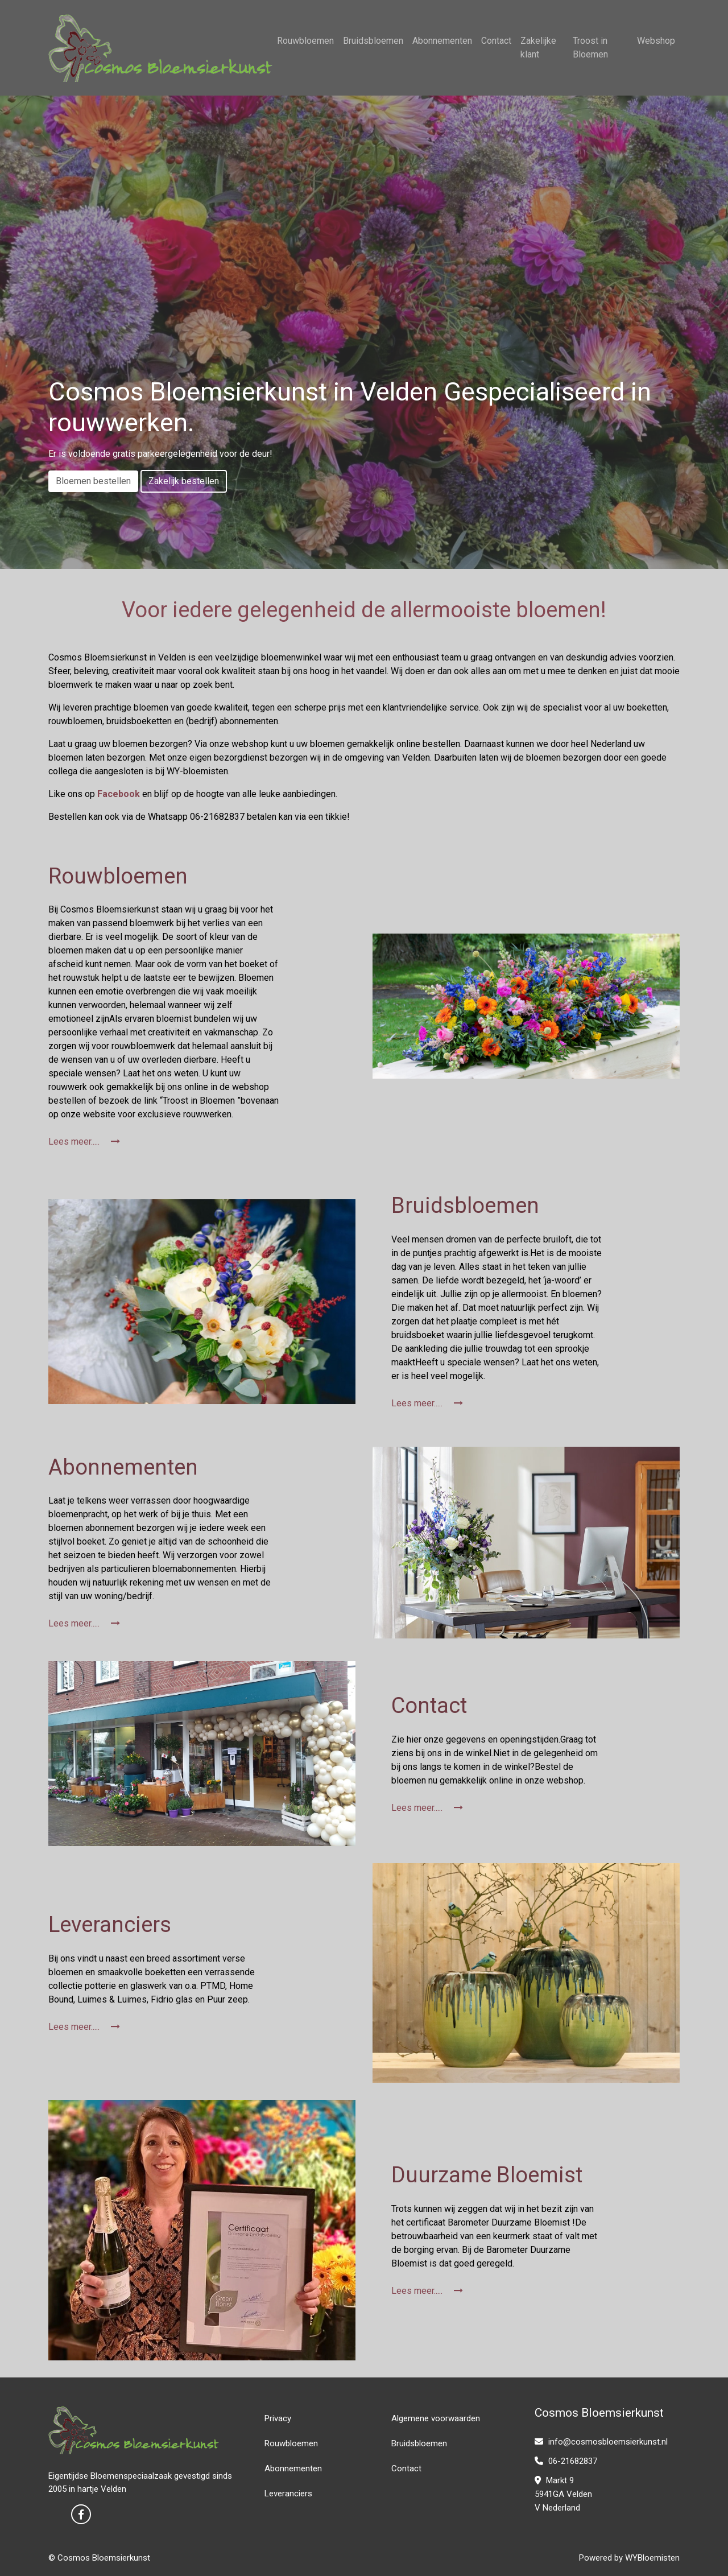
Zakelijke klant (538, 47)
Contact (496, 40)
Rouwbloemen (305, 40)
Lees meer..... (84, 1141)
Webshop (656, 40)
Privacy (277, 2418)
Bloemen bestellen (93, 481)
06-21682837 (566, 2461)
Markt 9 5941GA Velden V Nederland (563, 2494)
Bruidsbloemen (373, 40)
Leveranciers (288, 2493)
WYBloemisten (652, 2558)
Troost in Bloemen (590, 47)
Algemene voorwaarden (435, 2418)
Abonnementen (442, 40)
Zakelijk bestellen (183, 481)
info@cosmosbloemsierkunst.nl (601, 2442)
